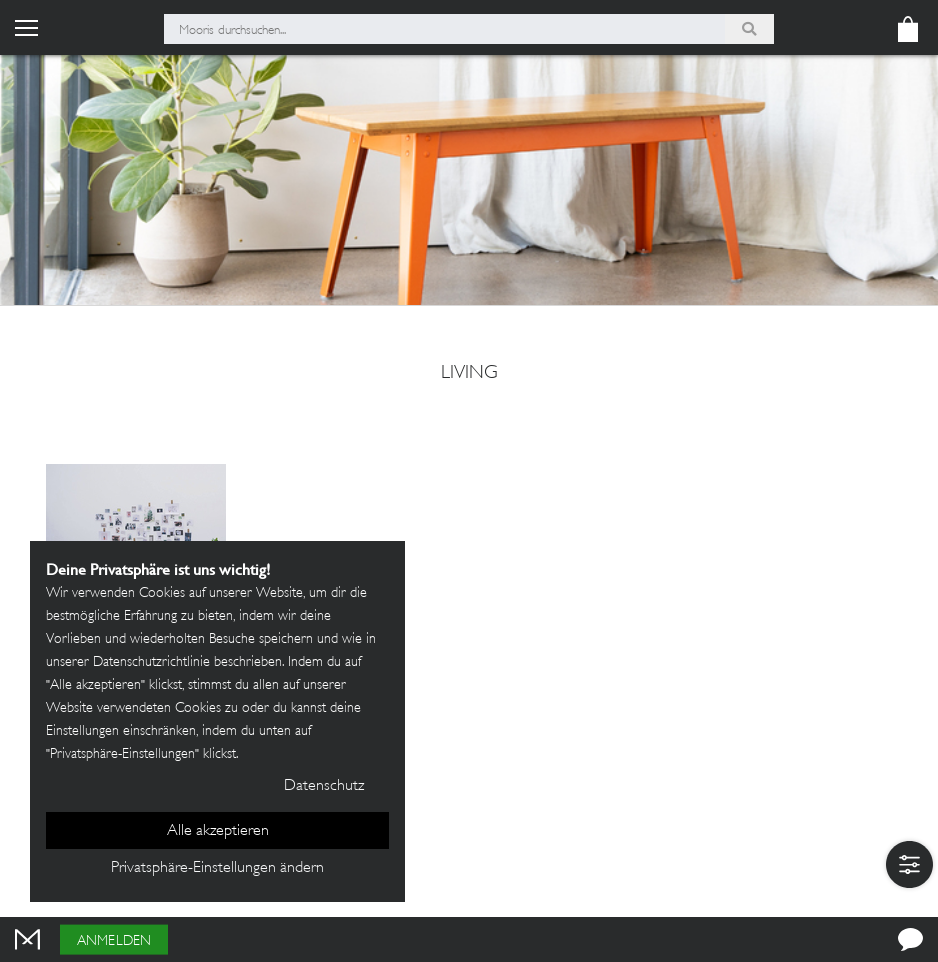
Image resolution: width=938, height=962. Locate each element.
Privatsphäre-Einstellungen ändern (217, 868)
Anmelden (114, 941)
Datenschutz (324, 786)
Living (469, 374)
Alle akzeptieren (218, 831)
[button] (909, 864)
